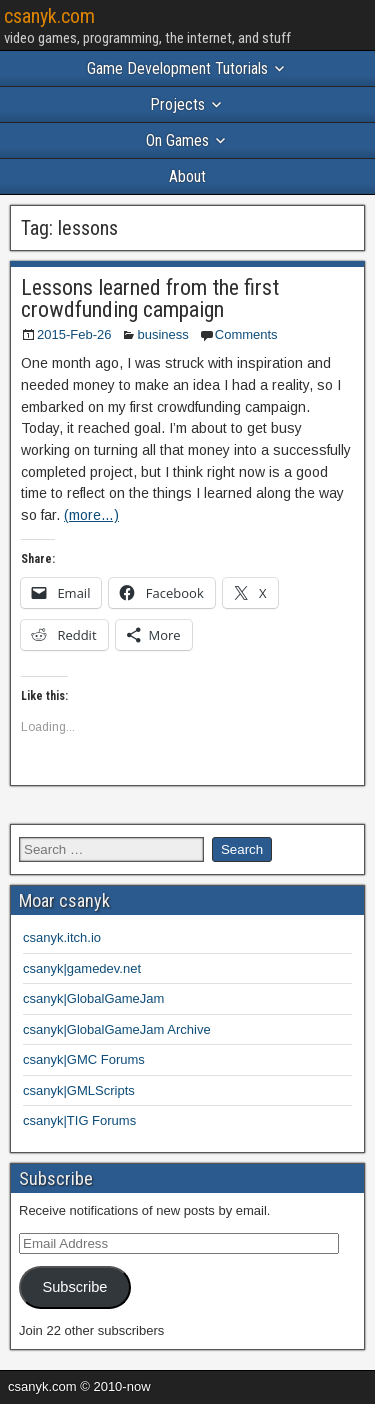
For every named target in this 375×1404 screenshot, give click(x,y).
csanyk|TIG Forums (79, 1120)
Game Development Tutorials (177, 68)
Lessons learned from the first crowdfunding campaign (150, 298)
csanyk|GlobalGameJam (93, 998)
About (187, 176)
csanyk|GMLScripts (79, 1090)
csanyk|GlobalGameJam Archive (117, 1029)
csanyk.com (49, 16)
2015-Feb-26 (74, 334)
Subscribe (74, 1287)
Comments (246, 334)
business (162, 334)
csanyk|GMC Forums (84, 1059)
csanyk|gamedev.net (82, 968)
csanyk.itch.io (62, 937)
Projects (177, 104)
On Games (177, 140)
